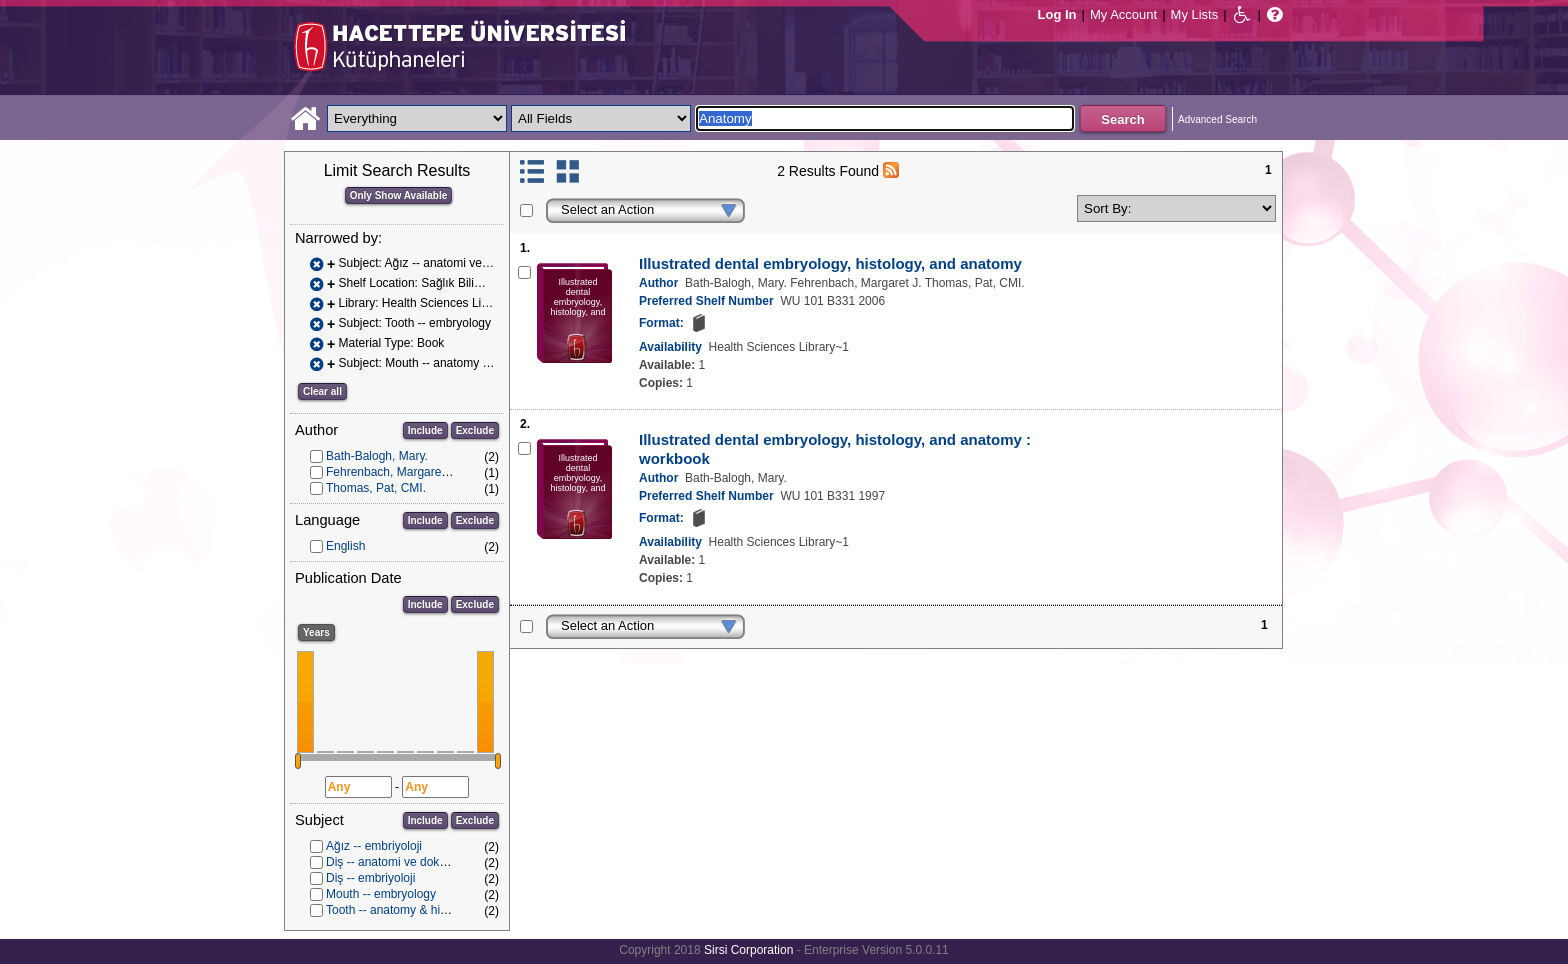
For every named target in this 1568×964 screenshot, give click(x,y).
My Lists (1195, 14)
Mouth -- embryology (381, 894)
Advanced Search (1217, 119)
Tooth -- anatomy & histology (402, 910)
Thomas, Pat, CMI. (376, 488)
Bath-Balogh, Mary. (377, 456)
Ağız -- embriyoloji (374, 846)
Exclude (475, 430)
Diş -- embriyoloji (370, 878)
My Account (1123, 14)
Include (425, 430)
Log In (1057, 14)
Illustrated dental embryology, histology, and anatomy (830, 263)
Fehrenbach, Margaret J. (391, 472)
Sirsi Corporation (748, 950)
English (345, 546)
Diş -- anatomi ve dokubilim (398, 862)
